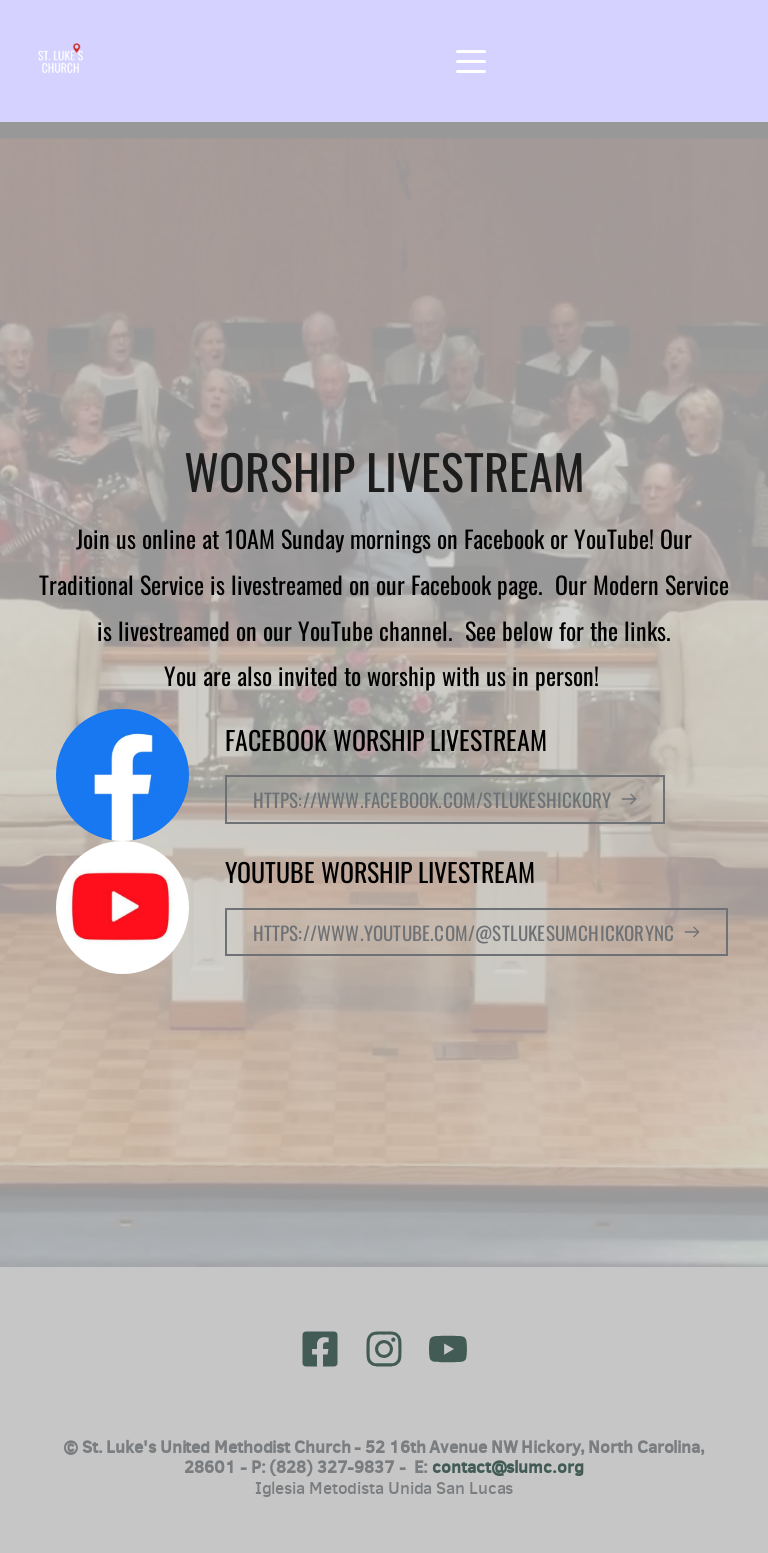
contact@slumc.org (507, 1467)
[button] (471, 61)
